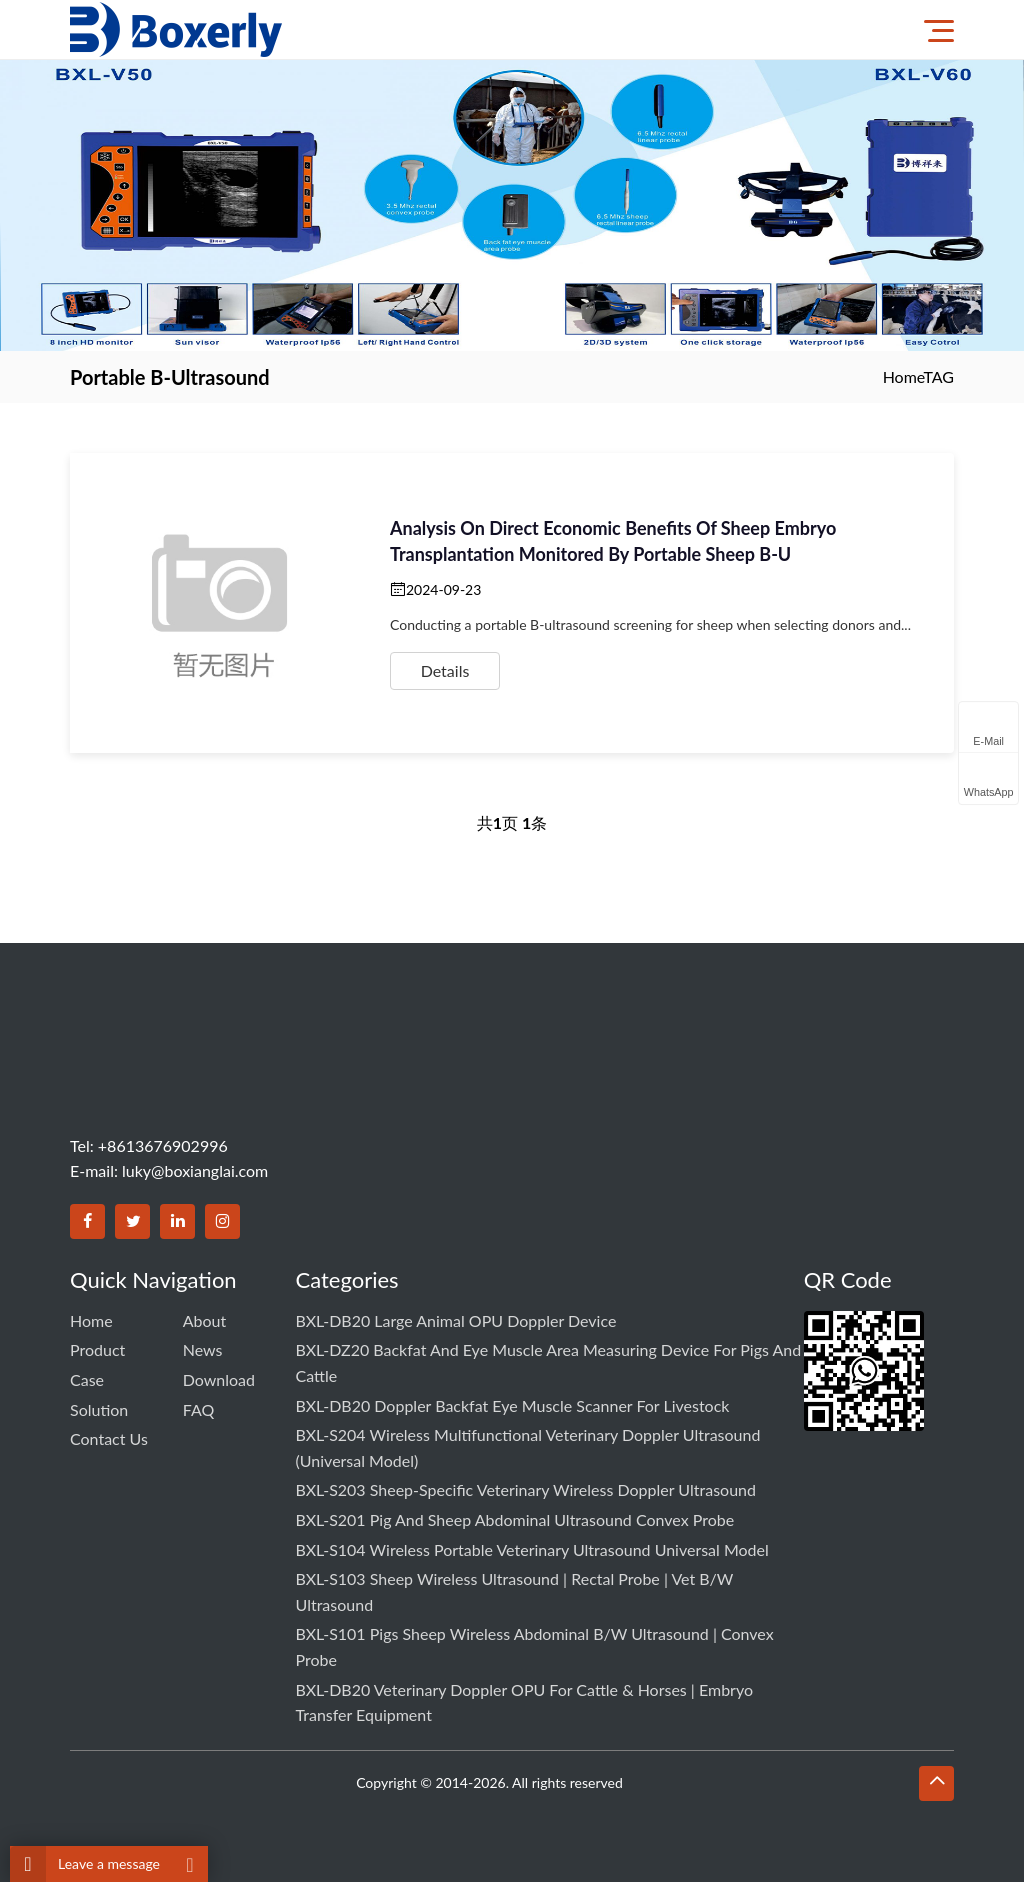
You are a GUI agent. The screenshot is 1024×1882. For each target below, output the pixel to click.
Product (97, 1349)
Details (445, 670)
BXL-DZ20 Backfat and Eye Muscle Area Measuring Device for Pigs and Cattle (549, 1362)
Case (87, 1379)
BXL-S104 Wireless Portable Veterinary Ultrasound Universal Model (532, 1549)
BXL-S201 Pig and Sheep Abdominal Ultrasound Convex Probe (515, 1519)
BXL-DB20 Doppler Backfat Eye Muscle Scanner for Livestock (513, 1405)
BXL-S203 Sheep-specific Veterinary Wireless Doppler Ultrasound (526, 1489)
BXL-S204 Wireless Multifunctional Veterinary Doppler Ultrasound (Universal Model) (528, 1447)
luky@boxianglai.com (195, 1170)
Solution (99, 1409)
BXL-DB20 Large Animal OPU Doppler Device (456, 1320)
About (205, 1320)
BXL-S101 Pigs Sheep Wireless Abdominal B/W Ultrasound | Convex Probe (535, 1646)
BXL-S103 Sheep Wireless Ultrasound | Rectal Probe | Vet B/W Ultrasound (515, 1591)
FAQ (198, 1409)
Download (219, 1379)
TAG (938, 376)
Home (903, 376)
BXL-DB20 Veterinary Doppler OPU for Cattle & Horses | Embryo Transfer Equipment (524, 1702)
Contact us (109, 1438)
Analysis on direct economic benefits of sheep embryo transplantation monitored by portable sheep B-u (613, 541)
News (203, 1349)
